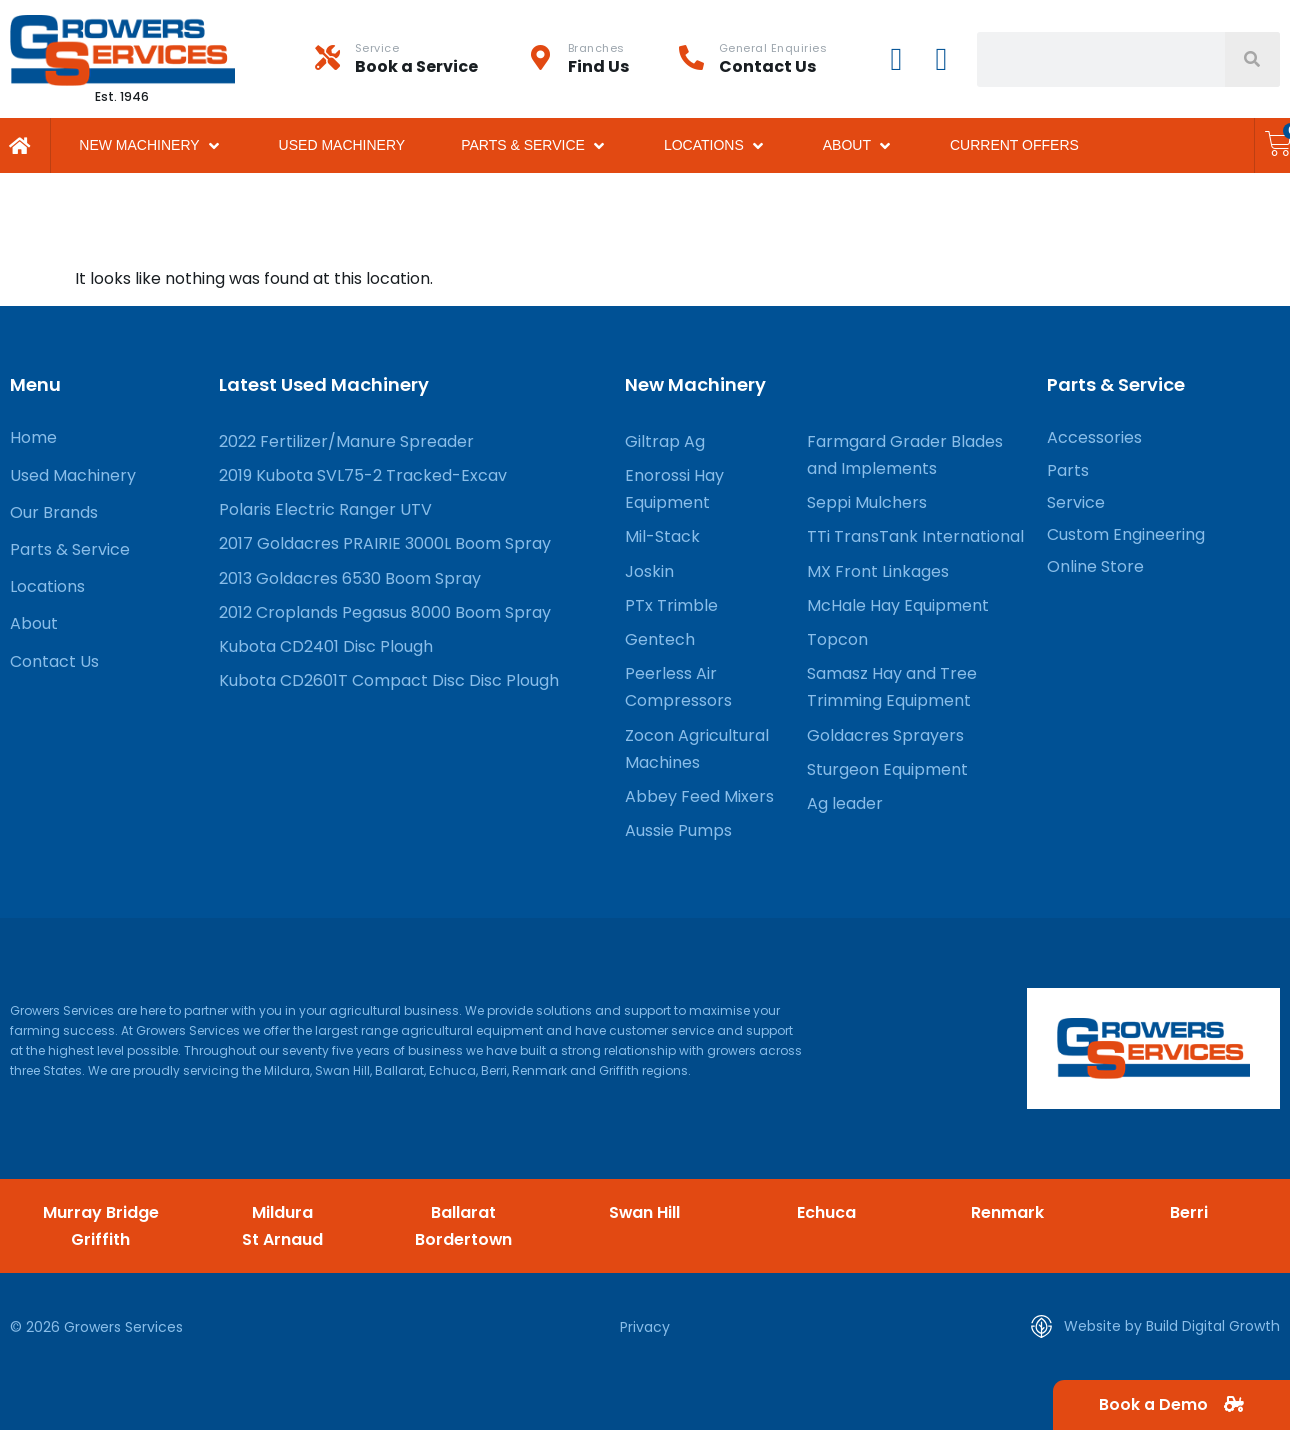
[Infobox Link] (421, 59)
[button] (150, 145)
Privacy (645, 1327)
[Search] (1252, 59)
